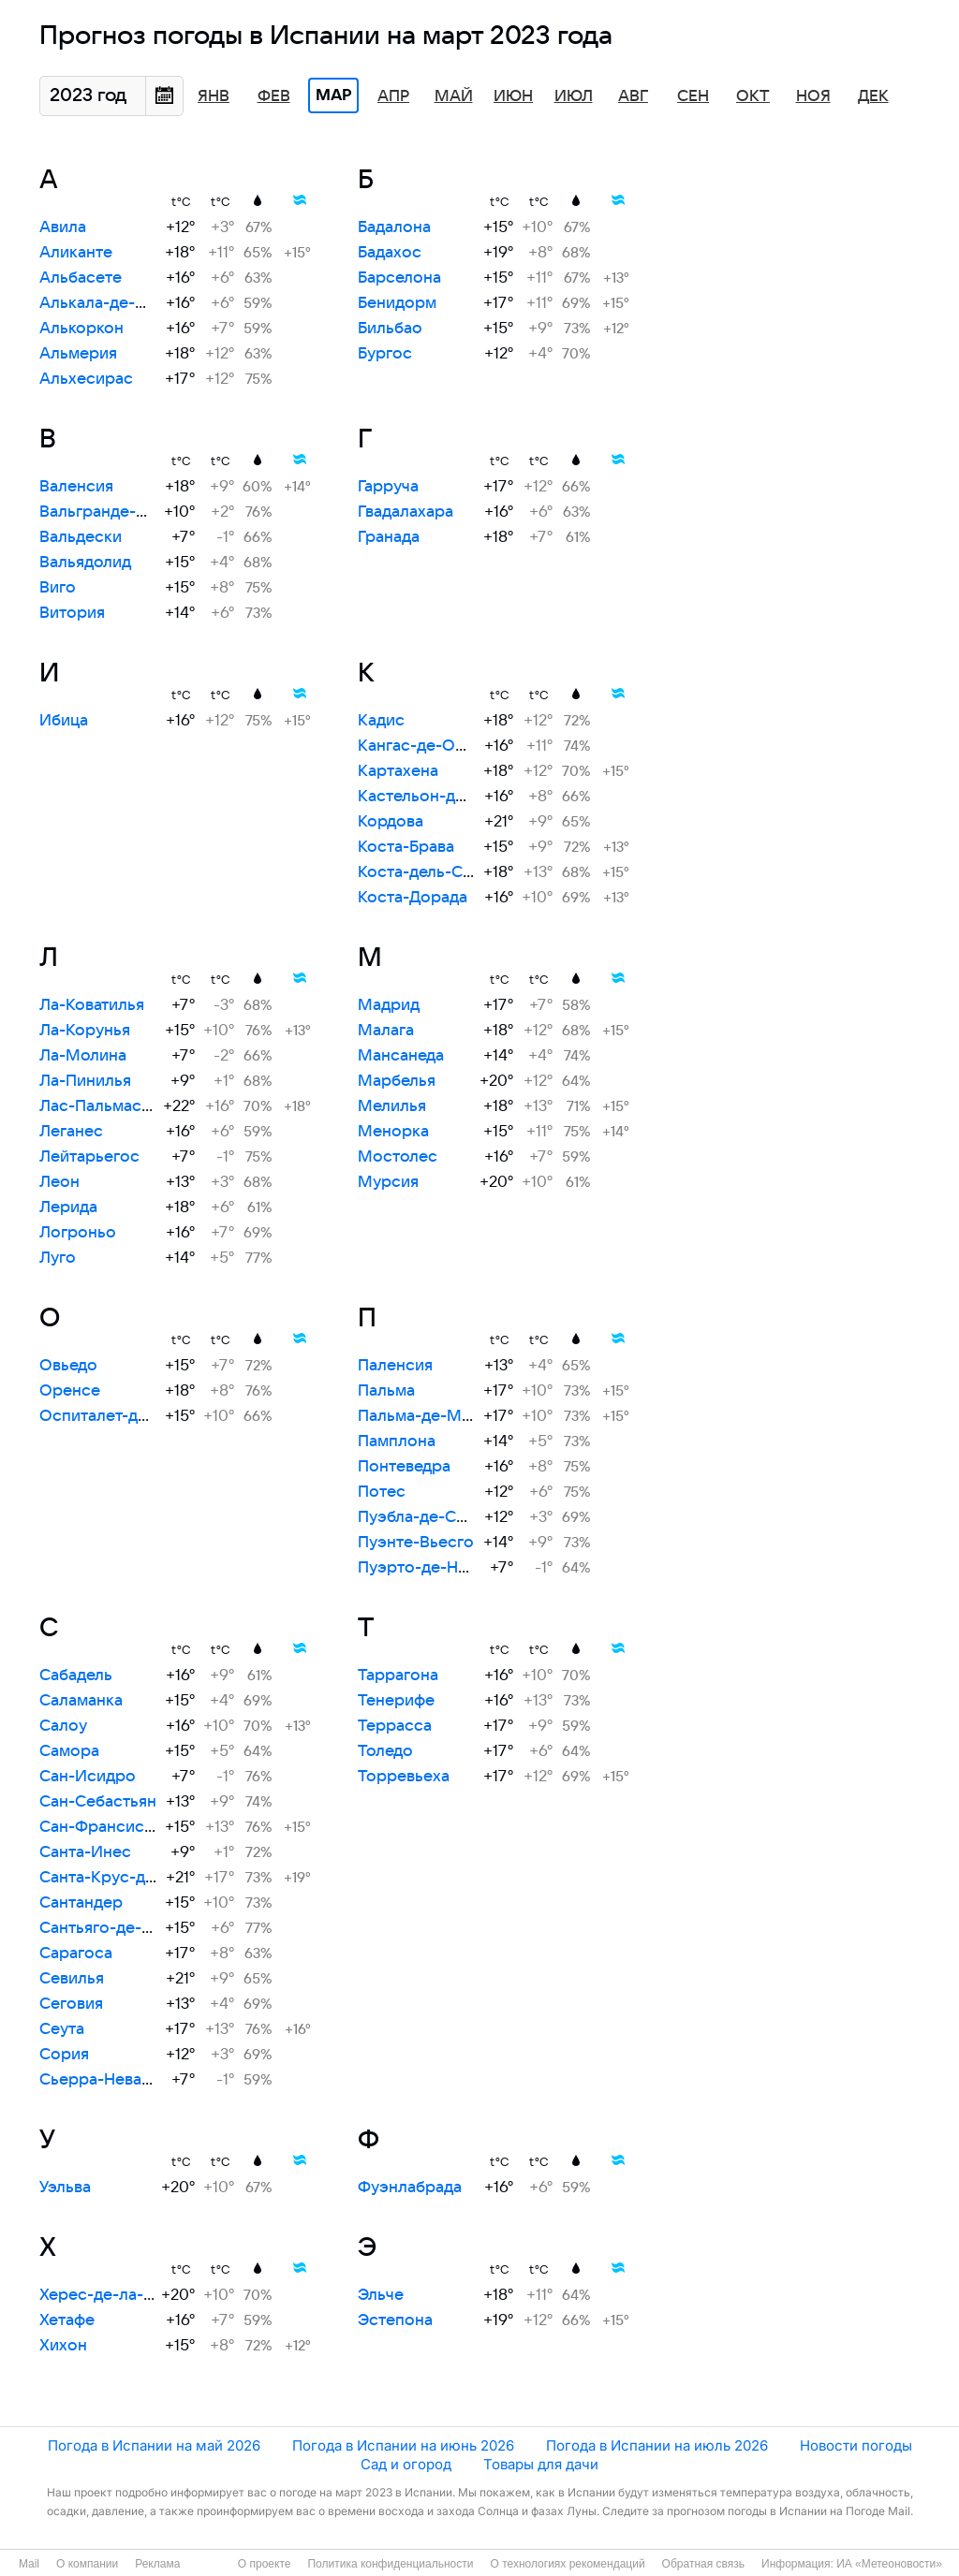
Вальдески (80, 537)
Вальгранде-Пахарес (120, 512)
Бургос (385, 353)
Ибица (63, 720)
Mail (29, 2563)
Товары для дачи (540, 2464)
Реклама (157, 2563)
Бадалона (394, 227)
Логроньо (77, 1232)
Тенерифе (396, 1700)
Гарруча (388, 486)
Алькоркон (81, 328)
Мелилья (392, 1106)
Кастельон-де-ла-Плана (450, 796)
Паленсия (395, 1365)
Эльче (381, 2295)
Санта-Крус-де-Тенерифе (138, 1877)
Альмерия (78, 353)
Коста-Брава (406, 847)
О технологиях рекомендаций (567, 2563)
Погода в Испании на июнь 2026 (403, 2445)
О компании (87, 2563)
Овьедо (68, 1365)
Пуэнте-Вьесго (416, 1542)
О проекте (264, 2563)
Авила (62, 227)
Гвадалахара (405, 512)
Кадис (381, 720)
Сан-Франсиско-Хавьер (131, 1827)
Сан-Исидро (87, 1776)
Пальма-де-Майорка (437, 1416)
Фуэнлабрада (410, 2187)
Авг (633, 96)
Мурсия (388, 1182)
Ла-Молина (82, 1055)
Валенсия (76, 486)
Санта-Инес (85, 1852)
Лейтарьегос (89, 1157)
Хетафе (67, 2320)
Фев (274, 96)
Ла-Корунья (84, 1030)
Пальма (386, 1391)
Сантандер (81, 1903)
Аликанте (75, 252)
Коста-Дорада (412, 897)
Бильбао (390, 328)
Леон (59, 1182)
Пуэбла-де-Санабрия (439, 1517)
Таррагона (398, 1675)
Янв (213, 96)
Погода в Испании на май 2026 (154, 2445)
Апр (393, 96)
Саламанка (81, 1700)
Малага (386, 1030)
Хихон (63, 2345)
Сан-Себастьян (97, 1801)
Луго (57, 1258)
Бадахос (389, 252)
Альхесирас (86, 379)
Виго (57, 587)
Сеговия (71, 2004)
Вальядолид (85, 562)
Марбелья (396, 1081)
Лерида (68, 1207)
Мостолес (397, 1157)
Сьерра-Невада (99, 2079)
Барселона (399, 278)
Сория (64, 2054)
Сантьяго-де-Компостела (137, 1928)
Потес (382, 1492)
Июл (573, 96)
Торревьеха (404, 1776)
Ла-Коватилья (91, 1005)
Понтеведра (404, 1466)
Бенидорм (397, 303)
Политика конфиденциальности (390, 2563)
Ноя (813, 96)
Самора (69, 1751)
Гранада (389, 537)
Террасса (395, 1726)
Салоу (63, 1726)
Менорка (393, 1131)
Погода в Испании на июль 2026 (657, 2445)
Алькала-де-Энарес (116, 303)
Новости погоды (856, 2445)
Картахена (398, 771)
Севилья (71, 1978)
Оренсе (69, 1391)
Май (454, 96)
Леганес (71, 1131)
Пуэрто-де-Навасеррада (453, 1567)
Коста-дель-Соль (424, 872)
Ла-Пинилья (85, 1081)
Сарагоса (75, 1953)
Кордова (390, 821)
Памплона (396, 1441)
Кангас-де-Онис (420, 746)
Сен (693, 96)
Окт (753, 96)
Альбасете (80, 278)
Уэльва (65, 2187)
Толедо (385, 1751)
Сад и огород (406, 2464)
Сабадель (75, 1675)
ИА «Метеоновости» (889, 2563)
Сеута (61, 2029)
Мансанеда (401, 1055)
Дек (873, 96)
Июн (513, 96)
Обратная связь (703, 2563)
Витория (72, 613)
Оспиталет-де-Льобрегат (136, 1416)
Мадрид (389, 1005)
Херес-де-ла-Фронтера (130, 2295)
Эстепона (395, 2320)
